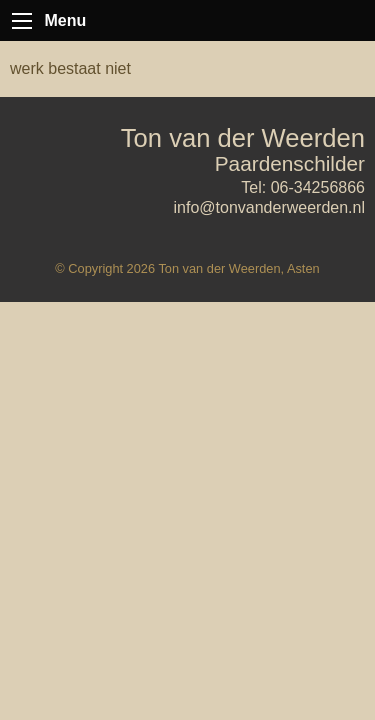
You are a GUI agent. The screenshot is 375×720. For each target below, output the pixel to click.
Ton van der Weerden (243, 138)
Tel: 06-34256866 (303, 187)
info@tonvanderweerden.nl (269, 207)
